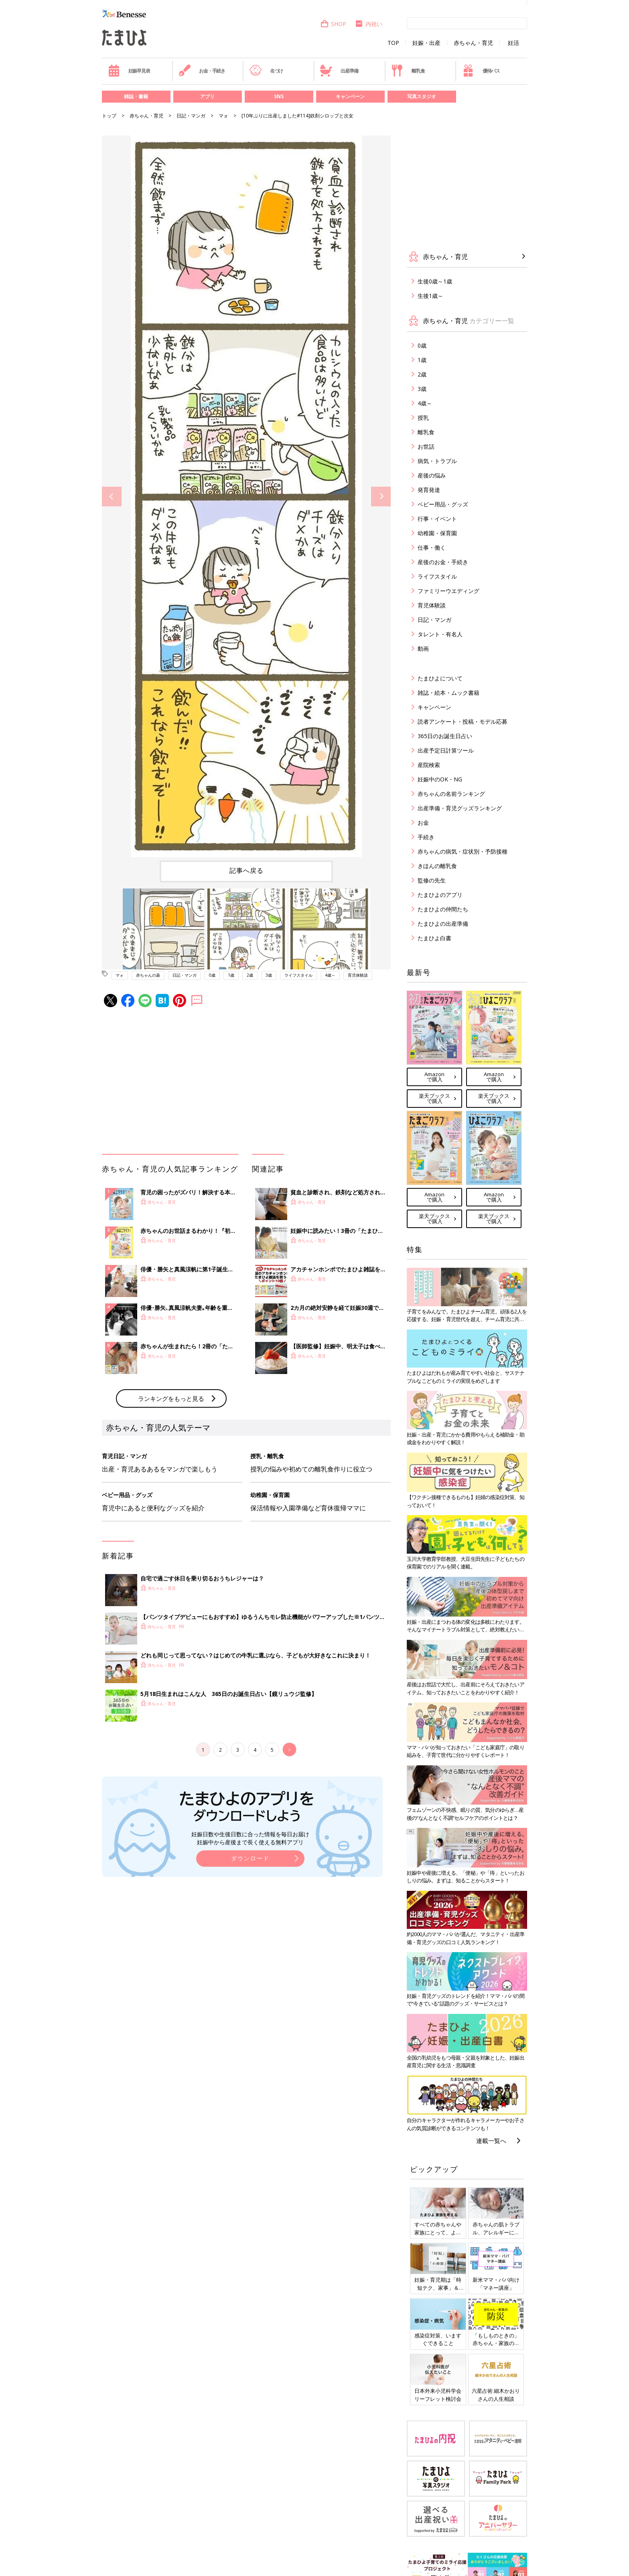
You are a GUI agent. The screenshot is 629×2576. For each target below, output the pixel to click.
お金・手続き (202, 71)
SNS (279, 96)
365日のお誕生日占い (445, 736)
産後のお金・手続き (443, 562)
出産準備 (339, 71)
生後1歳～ (430, 295)
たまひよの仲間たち (443, 909)
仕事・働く (432, 547)
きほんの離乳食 (437, 866)
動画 (423, 648)
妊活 (513, 43)
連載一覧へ (491, 2141)
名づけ (266, 71)
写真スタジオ (421, 96)
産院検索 (429, 765)
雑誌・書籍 (136, 96)
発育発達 (429, 490)
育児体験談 (358, 975)
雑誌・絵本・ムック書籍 (448, 692)
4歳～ (330, 975)
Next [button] (381, 496)
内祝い (368, 24)
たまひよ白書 (434, 938)
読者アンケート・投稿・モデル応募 (462, 721)
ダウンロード (250, 1858)
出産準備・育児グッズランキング (460, 808)
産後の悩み (432, 475)
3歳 (269, 975)
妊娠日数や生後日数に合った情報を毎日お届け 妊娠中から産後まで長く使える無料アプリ (250, 1838)
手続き (426, 837)
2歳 (250, 975)
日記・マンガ (191, 115)
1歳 (231, 975)
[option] (246, 496)
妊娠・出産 (426, 43)
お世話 (426, 446)
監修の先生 (432, 880)
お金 (423, 822)
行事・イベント (437, 518)
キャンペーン (350, 96)
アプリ (207, 96)
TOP (393, 43)
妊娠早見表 (129, 71)
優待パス (481, 71)
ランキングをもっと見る (171, 1398)
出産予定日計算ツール (446, 750)
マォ (223, 115)
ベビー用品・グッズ (443, 504)
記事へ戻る (246, 870)
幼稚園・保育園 (437, 533)
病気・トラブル (437, 461)
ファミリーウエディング (448, 591)
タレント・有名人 (440, 634)
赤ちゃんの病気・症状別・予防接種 (462, 851)
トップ (109, 115)
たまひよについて (440, 678)
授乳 (423, 417)
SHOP (333, 24)
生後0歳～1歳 (435, 281)
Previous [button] (112, 496)
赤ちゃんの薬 (148, 975)
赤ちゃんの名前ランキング (451, 793)
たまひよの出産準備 (443, 923)
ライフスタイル (298, 975)
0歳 (212, 975)
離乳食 (407, 71)
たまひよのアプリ (440, 894)
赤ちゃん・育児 (473, 43)
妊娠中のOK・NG (440, 779)
